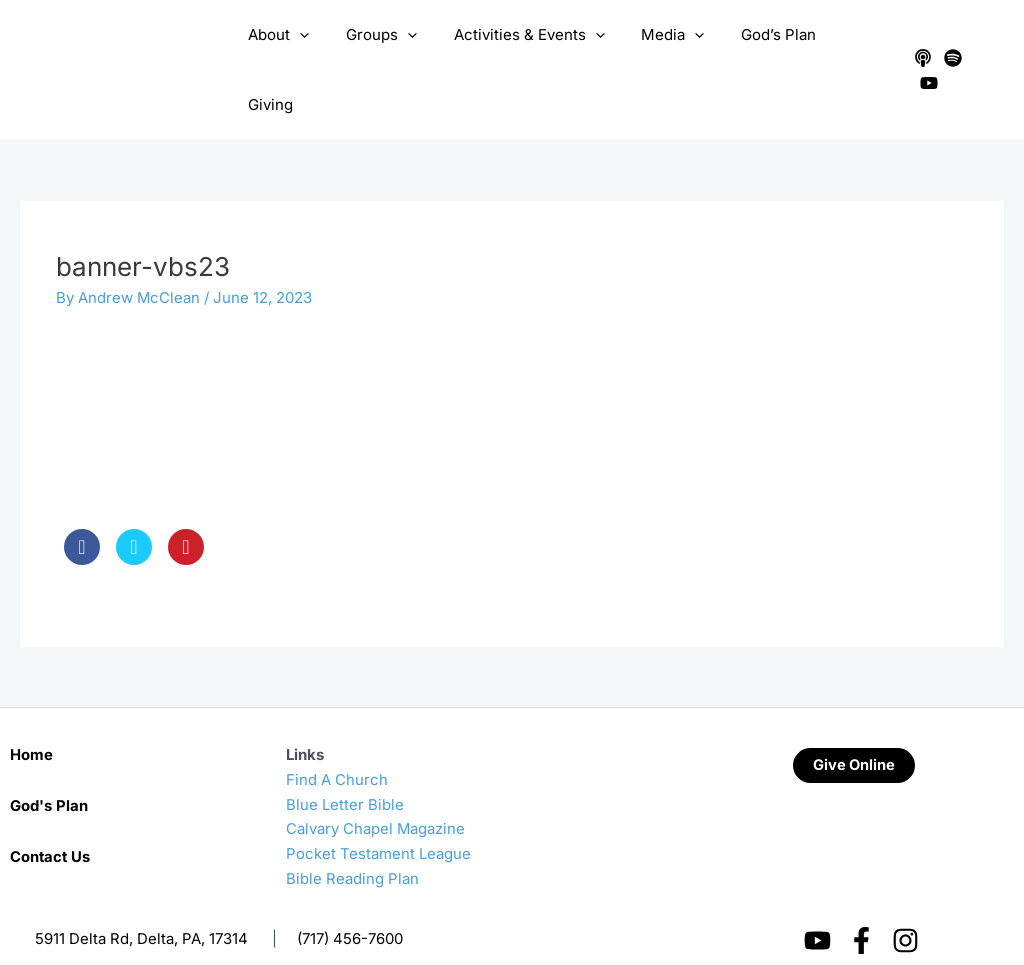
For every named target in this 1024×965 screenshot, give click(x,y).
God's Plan (49, 765)
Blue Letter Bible (345, 764)
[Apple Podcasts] (920, 51)
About (290, 51)
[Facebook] (861, 900)
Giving (853, 50)
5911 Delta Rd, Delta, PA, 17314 (141, 898)
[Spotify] (950, 51)
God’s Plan (763, 50)
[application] (311, 51)
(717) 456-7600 (350, 898)
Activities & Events (527, 51)
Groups (386, 51)
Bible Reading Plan (352, 838)
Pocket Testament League (378, 813)
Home (31, 714)
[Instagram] (905, 900)
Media (664, 51)
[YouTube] (980, 51)
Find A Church (337, 739)
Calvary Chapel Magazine (376, 789)
